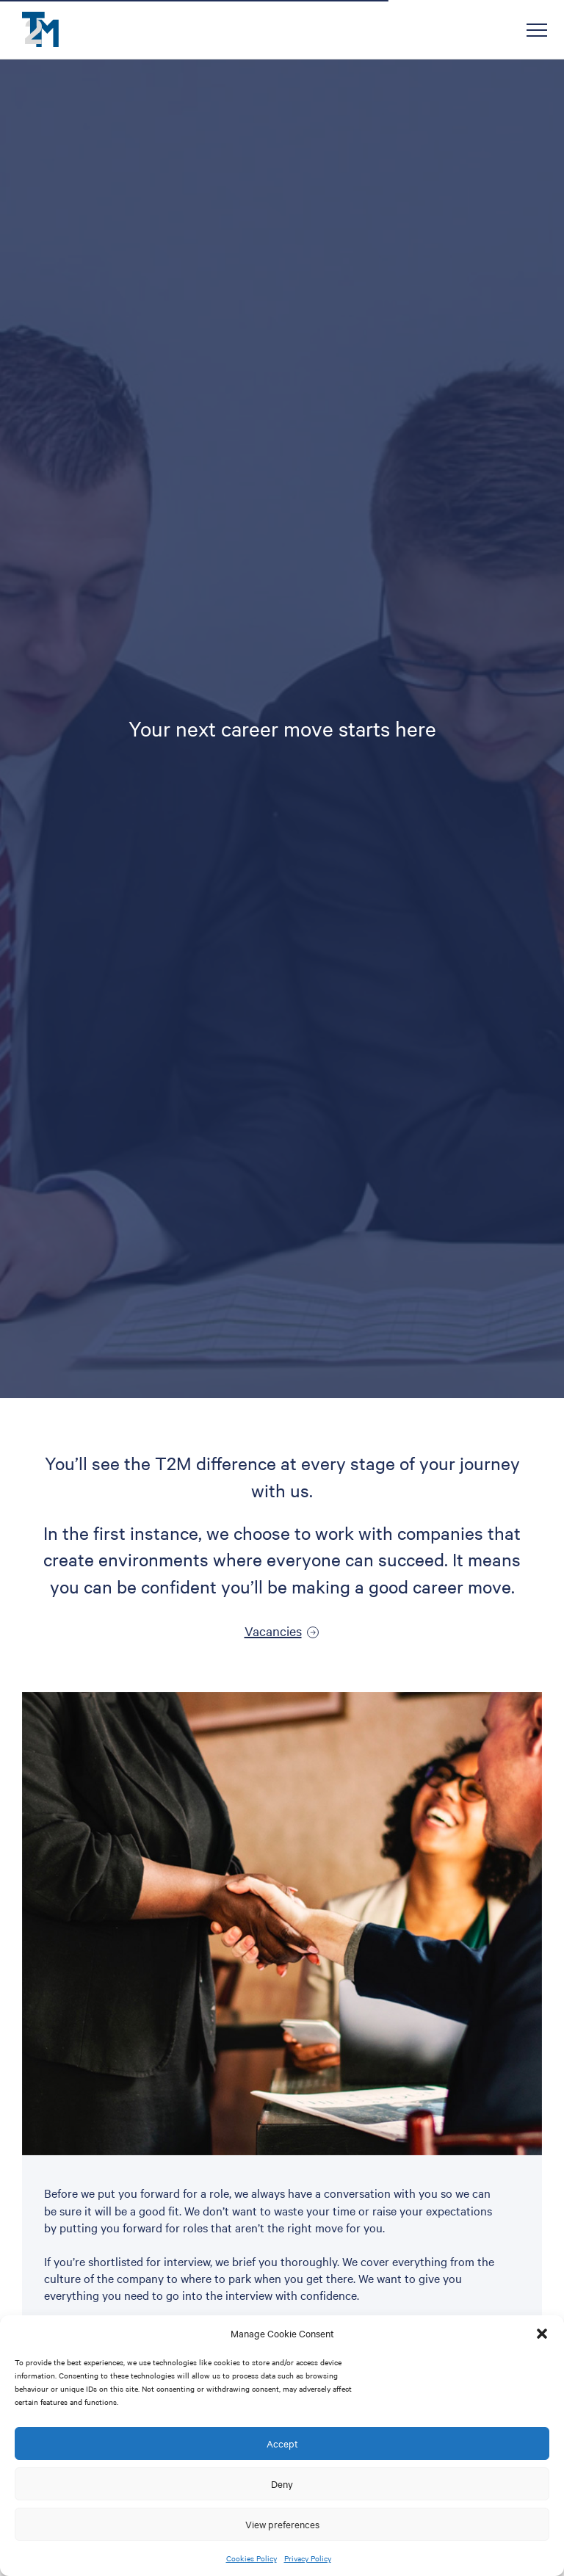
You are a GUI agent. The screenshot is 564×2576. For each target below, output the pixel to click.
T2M (40, 29)
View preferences (282, 2523)
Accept (282, 2443)
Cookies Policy (251, 2558)
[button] (542, 2333)
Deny (282, 2483)
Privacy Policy (307, 2558)
